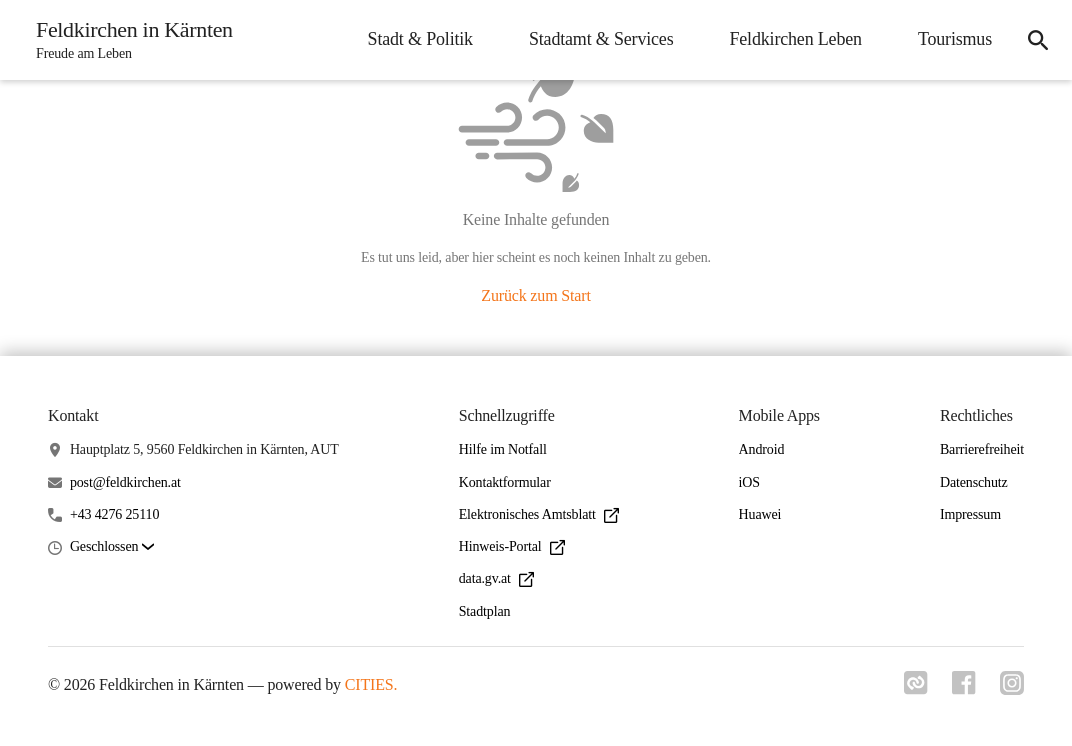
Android (762, 449)
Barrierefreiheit (982, 449)
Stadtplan (485, 611)
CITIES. (371, 684)
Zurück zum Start (535, 295)
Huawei (760, 514)
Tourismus (955, 39)
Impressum (970, 514)
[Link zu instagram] (1012, 689)
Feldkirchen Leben (795, 39)
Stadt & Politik (420, 39)
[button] (112, 547)
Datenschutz (974, 482)
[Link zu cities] (916, 689)
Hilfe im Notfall (503, 449)
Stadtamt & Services (601, 39)
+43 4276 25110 (114, 514)
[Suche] (1038, 40)
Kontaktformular (505, 482)
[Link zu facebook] (964, 689)
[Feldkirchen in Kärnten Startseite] (128, 40)
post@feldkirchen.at (125, 482)
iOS (749, 482)
